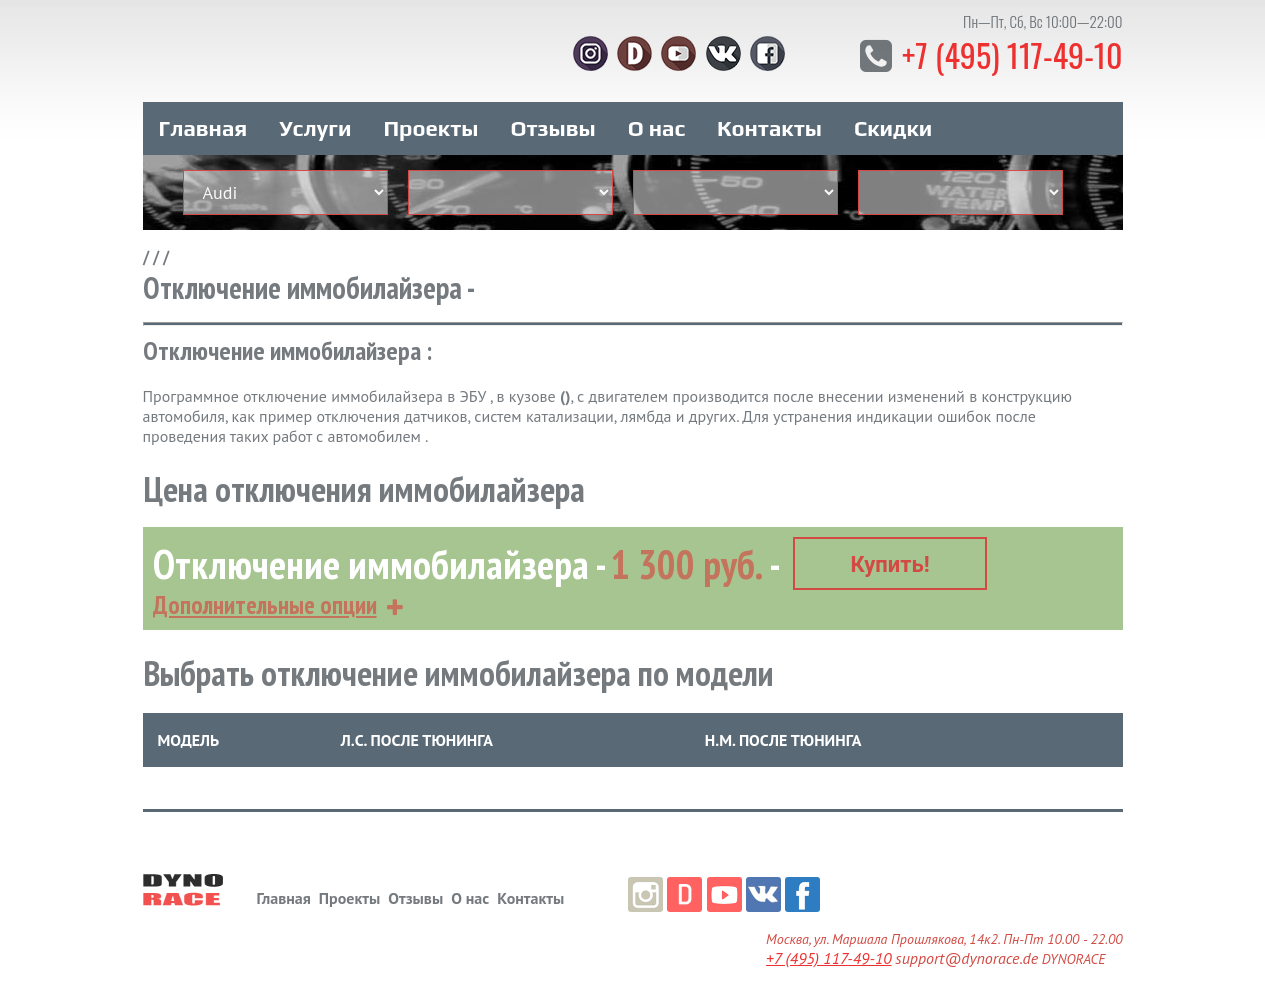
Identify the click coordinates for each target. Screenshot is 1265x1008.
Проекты (430, 128)
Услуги (315, 128)
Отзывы (552, 128)
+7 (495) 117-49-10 (1012, 54)
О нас (656, 128)
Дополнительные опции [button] (265, 605)
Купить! (889, 564)
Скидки (893, 128)
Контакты (769, 128)
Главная (203, 128)
